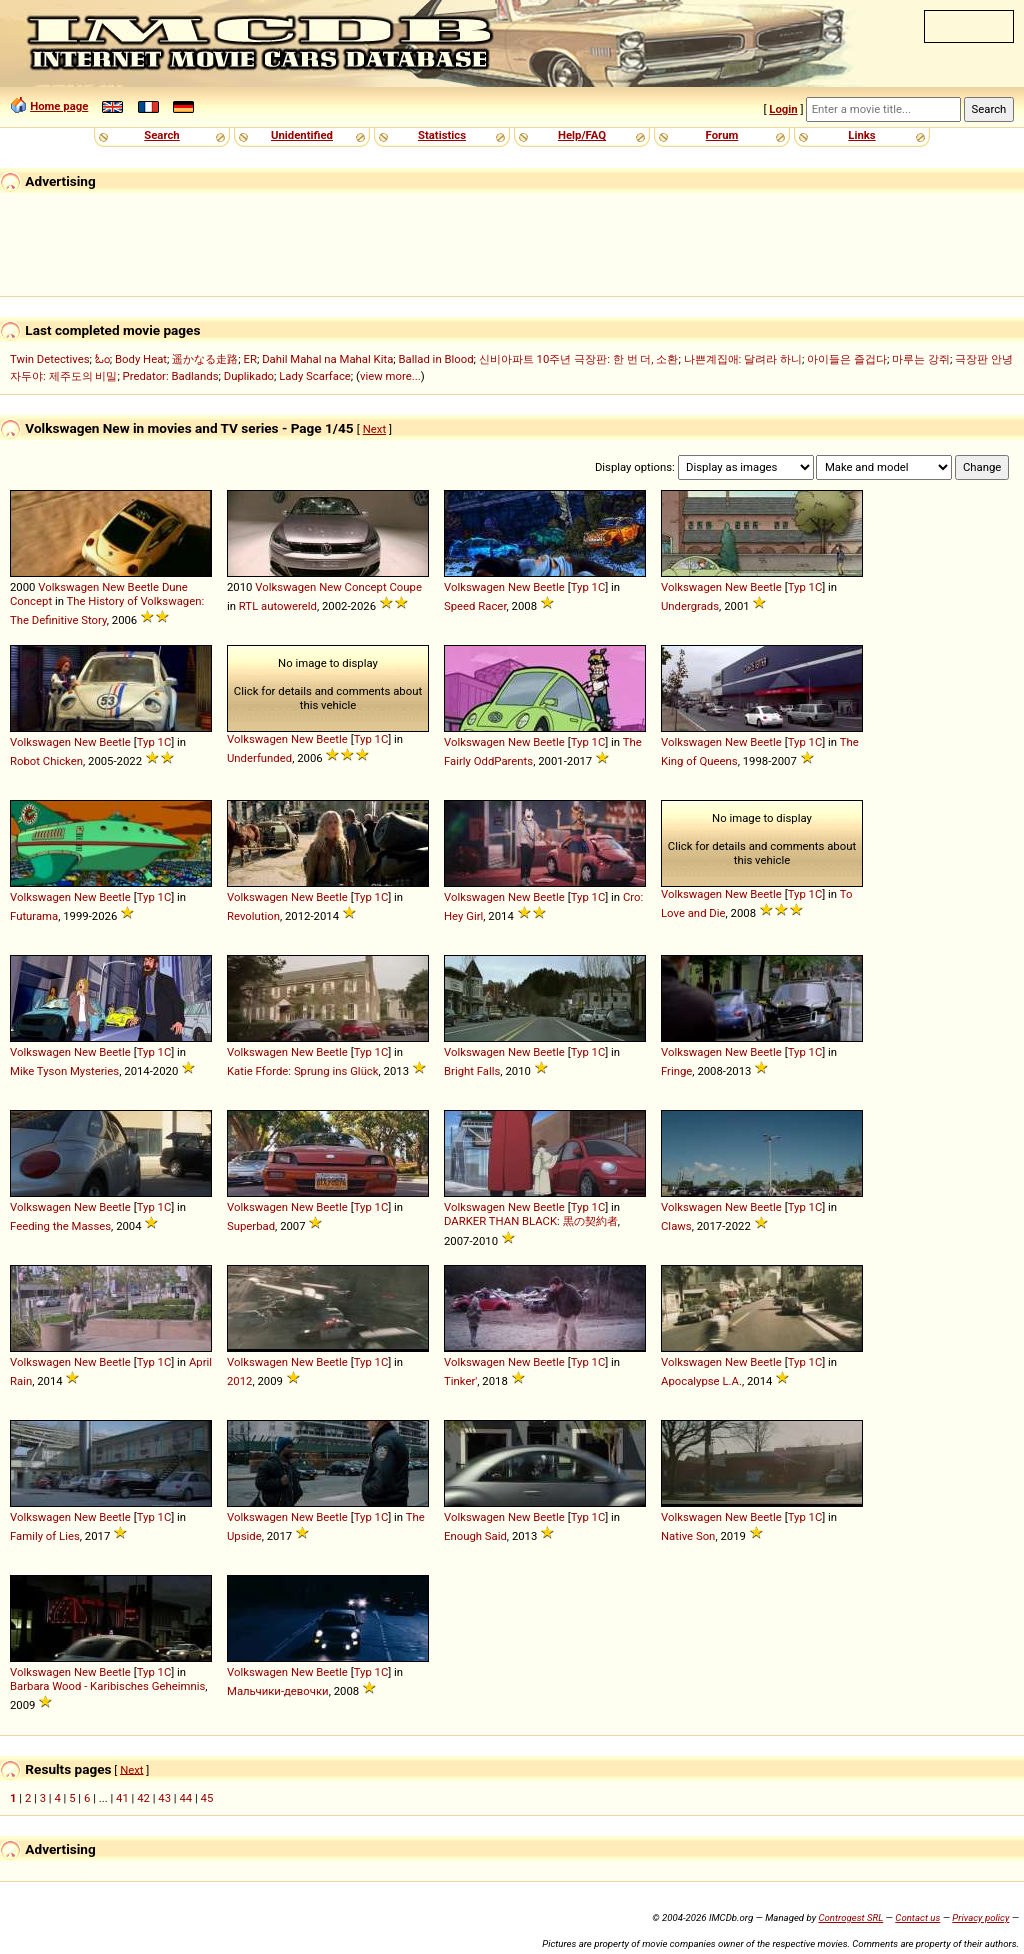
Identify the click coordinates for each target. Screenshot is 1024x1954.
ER (250, 359)
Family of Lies (45, 1536)
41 (122, 1798)
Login (783, 109)
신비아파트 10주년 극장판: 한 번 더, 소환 (579, 359)
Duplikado (249, 376)
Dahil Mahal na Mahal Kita (327, 359)
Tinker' (460, 1381)
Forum (722, 135)
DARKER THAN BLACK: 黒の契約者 (531, 1221)
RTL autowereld (278, 606)
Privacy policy (980, 1917)
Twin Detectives (50, 359)
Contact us (917, 1917)
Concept (31, 601)
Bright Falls (472, 1071)
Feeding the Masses (60, 1226)
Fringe (676, 1071)
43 (164, 1798)
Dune (175, 587)
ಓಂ (102, 359)
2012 (239, 1381)
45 (207, 1798)
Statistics (442, 135)
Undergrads (690, 606)
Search (161, 135)
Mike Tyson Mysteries (64, 1071)
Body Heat (141, 359)
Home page (59, 106)
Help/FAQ (582, 135)
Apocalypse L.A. (701, 1381)
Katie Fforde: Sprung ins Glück (303, 1071)
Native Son (688, 1536)
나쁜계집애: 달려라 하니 (743, 359)
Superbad (251, 1226)
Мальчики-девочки (278, 1691)
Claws (676, 1226)
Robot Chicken (46, 761)
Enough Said (475, 1536)
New (113, 587)
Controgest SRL (850, 1917)
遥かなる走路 (205, 359)
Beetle (144, 587)
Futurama (34, 916)
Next (374, 429)
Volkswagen (68, 587)
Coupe (405, 587)
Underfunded (259, 758)
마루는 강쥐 (921, 359)
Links (861, 135)
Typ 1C (588, 587)
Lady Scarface (315, 376)
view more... (390, 376)
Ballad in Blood (436, 359)
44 (185, 1798)
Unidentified (302, 135)
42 (143, 1798)
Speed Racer (475, 606)
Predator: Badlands (171, 376)
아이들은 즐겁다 (847, 359)
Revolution (253, 916)
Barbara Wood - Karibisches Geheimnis (107, 1686)
